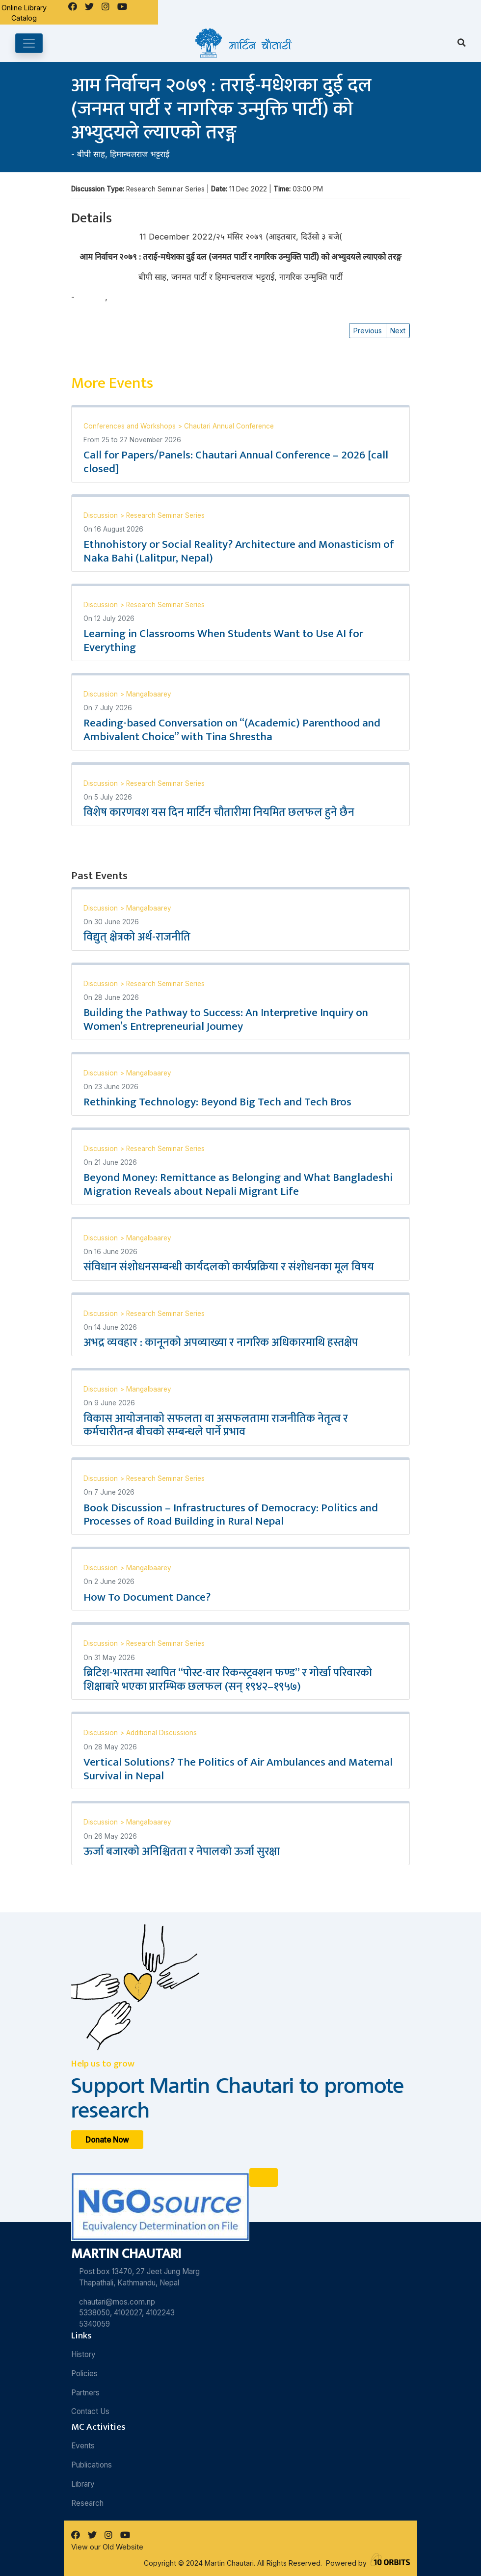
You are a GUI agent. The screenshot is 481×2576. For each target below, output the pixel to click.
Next (397, 330)
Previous (367, 330)
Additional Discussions (161, 1733)
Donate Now (107, 2139)
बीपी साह (91, 154)
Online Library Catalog (24, 13)
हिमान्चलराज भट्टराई (139, 154)
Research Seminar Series (165, 515)
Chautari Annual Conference (229, 426)
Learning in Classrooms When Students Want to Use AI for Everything (223, 640)
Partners (85, 2392)
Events (83, 2445)
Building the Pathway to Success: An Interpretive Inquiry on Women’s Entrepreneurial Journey (225, 1019)
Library (83, 2484)
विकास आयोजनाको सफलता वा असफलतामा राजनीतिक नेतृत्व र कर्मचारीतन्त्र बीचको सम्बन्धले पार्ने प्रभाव (215, 1425)
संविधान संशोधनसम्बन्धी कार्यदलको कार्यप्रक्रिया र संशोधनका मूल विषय (228, 1267)
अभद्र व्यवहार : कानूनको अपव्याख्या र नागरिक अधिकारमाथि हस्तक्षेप (220, 1342)
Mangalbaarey (148, 694)
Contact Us (90, 2411)
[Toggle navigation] (29, 43)
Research (87, 2503)
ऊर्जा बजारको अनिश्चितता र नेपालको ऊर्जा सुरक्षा (181, 1851)
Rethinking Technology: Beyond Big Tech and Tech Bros (217, 1102)
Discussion (101, 515)
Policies (84, 2373)
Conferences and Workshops (130, 426)
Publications (91, 2464)
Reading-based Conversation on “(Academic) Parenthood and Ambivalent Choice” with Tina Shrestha (231, 730)
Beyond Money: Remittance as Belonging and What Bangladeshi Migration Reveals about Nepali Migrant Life (238, 1184)
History (83, 2354)
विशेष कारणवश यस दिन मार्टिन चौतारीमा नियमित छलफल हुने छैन (218, 812)
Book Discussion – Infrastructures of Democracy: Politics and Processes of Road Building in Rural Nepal (230, 1515)
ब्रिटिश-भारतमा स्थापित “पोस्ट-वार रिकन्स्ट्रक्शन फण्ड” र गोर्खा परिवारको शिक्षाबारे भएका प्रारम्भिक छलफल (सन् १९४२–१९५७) (227, 1680)
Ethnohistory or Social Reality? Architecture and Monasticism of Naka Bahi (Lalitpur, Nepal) (238, 551)
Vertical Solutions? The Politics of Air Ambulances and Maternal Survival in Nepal (238, 1769)
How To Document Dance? (147, 1597)
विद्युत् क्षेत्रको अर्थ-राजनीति (136, 937)
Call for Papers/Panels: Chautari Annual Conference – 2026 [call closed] (235, 462)
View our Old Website (107, 2547)
